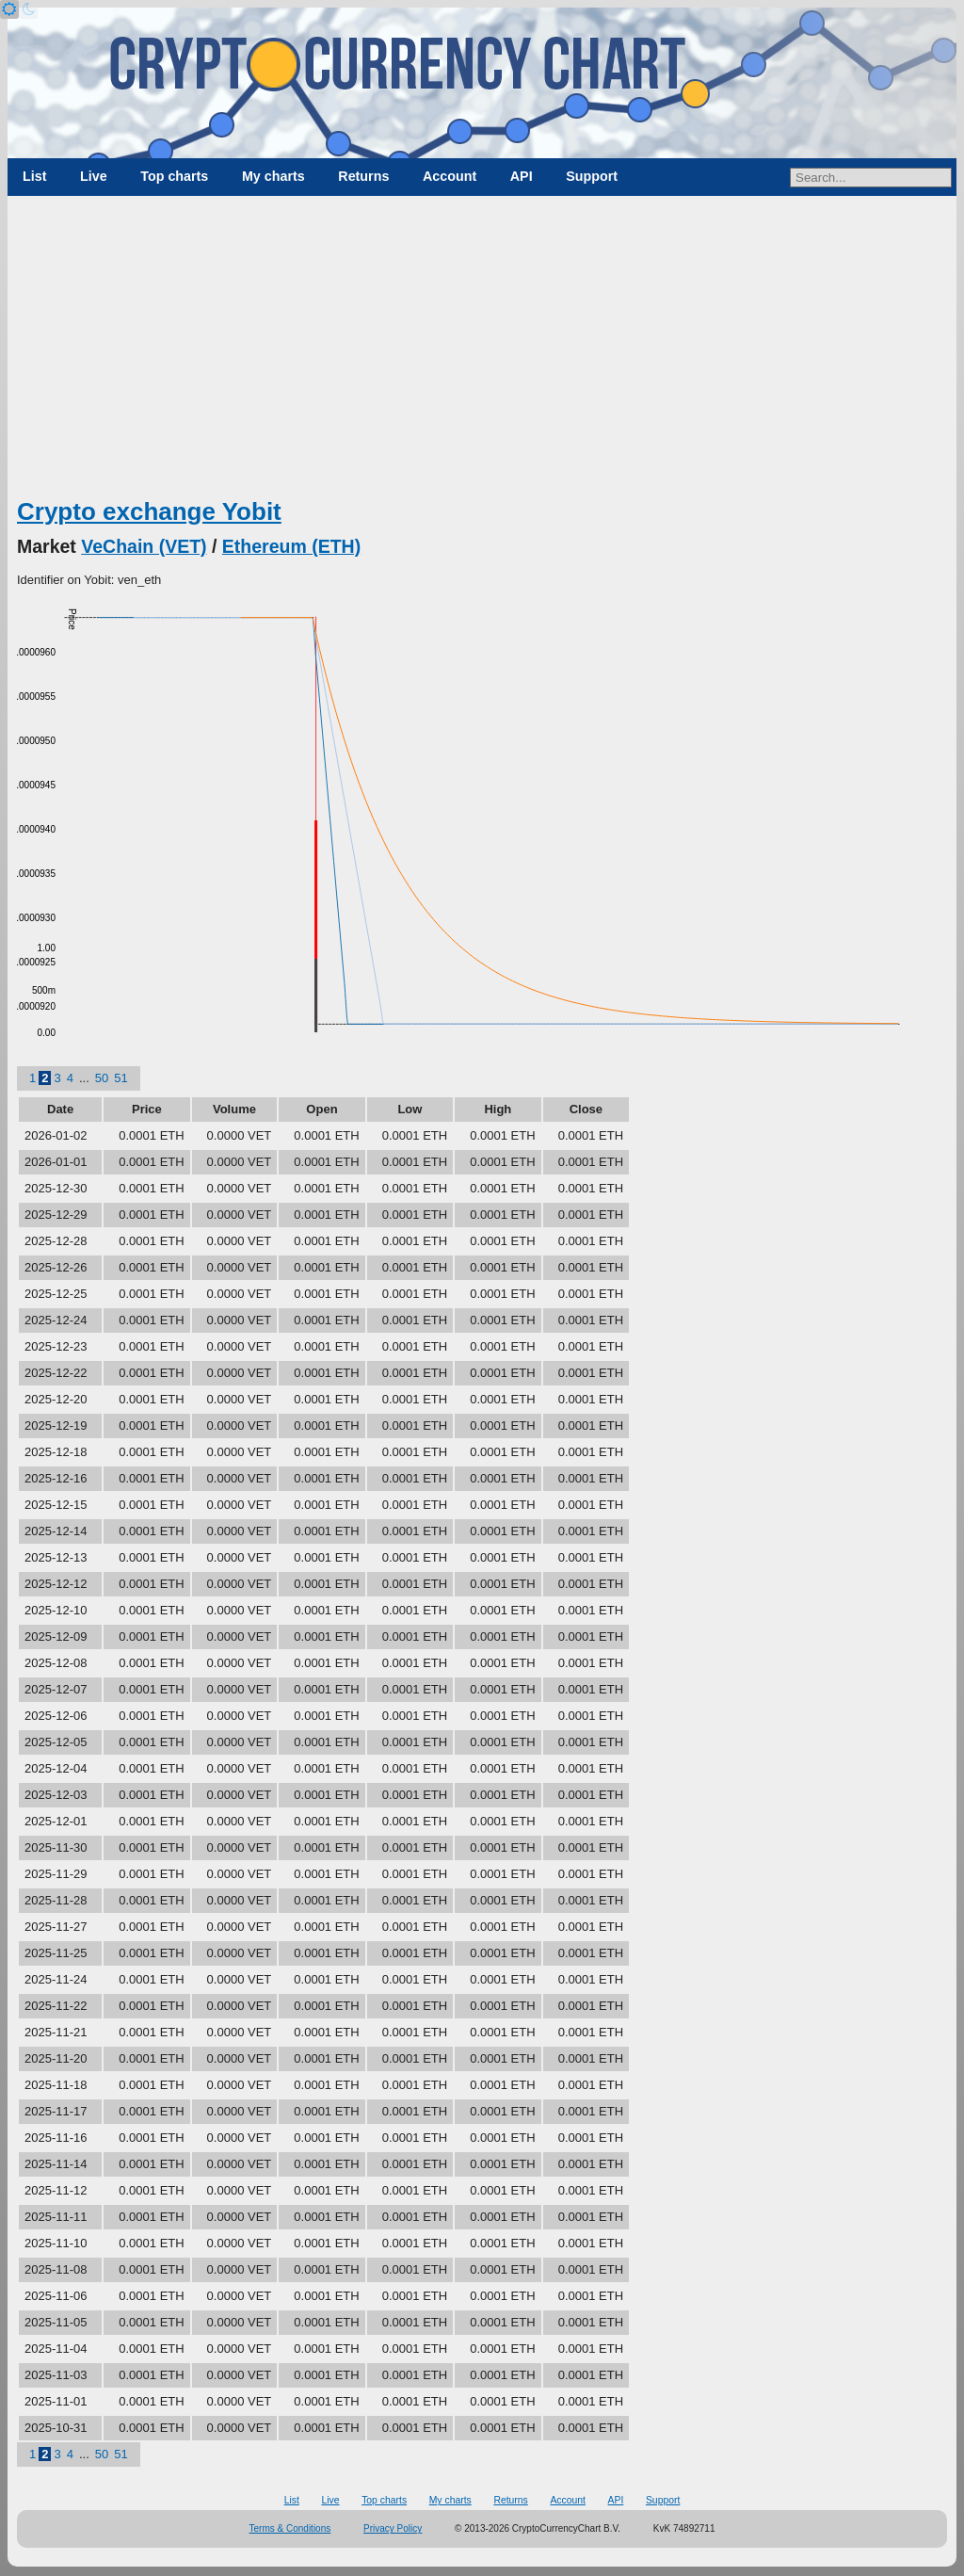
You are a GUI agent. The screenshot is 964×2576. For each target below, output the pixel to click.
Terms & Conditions (290, 2528)
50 (101, 1078)
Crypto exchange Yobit (149, 511)
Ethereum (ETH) (291, 546)
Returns (363, 176)
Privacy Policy (392, 2528)
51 (120, 1078)
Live (93, 176)
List (34, 176)
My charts (273, 176)
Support (592, 176)
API (521, 176)
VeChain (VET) (143, 546)
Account (449, 176)
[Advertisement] (482, 353)
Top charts (174, 176)
